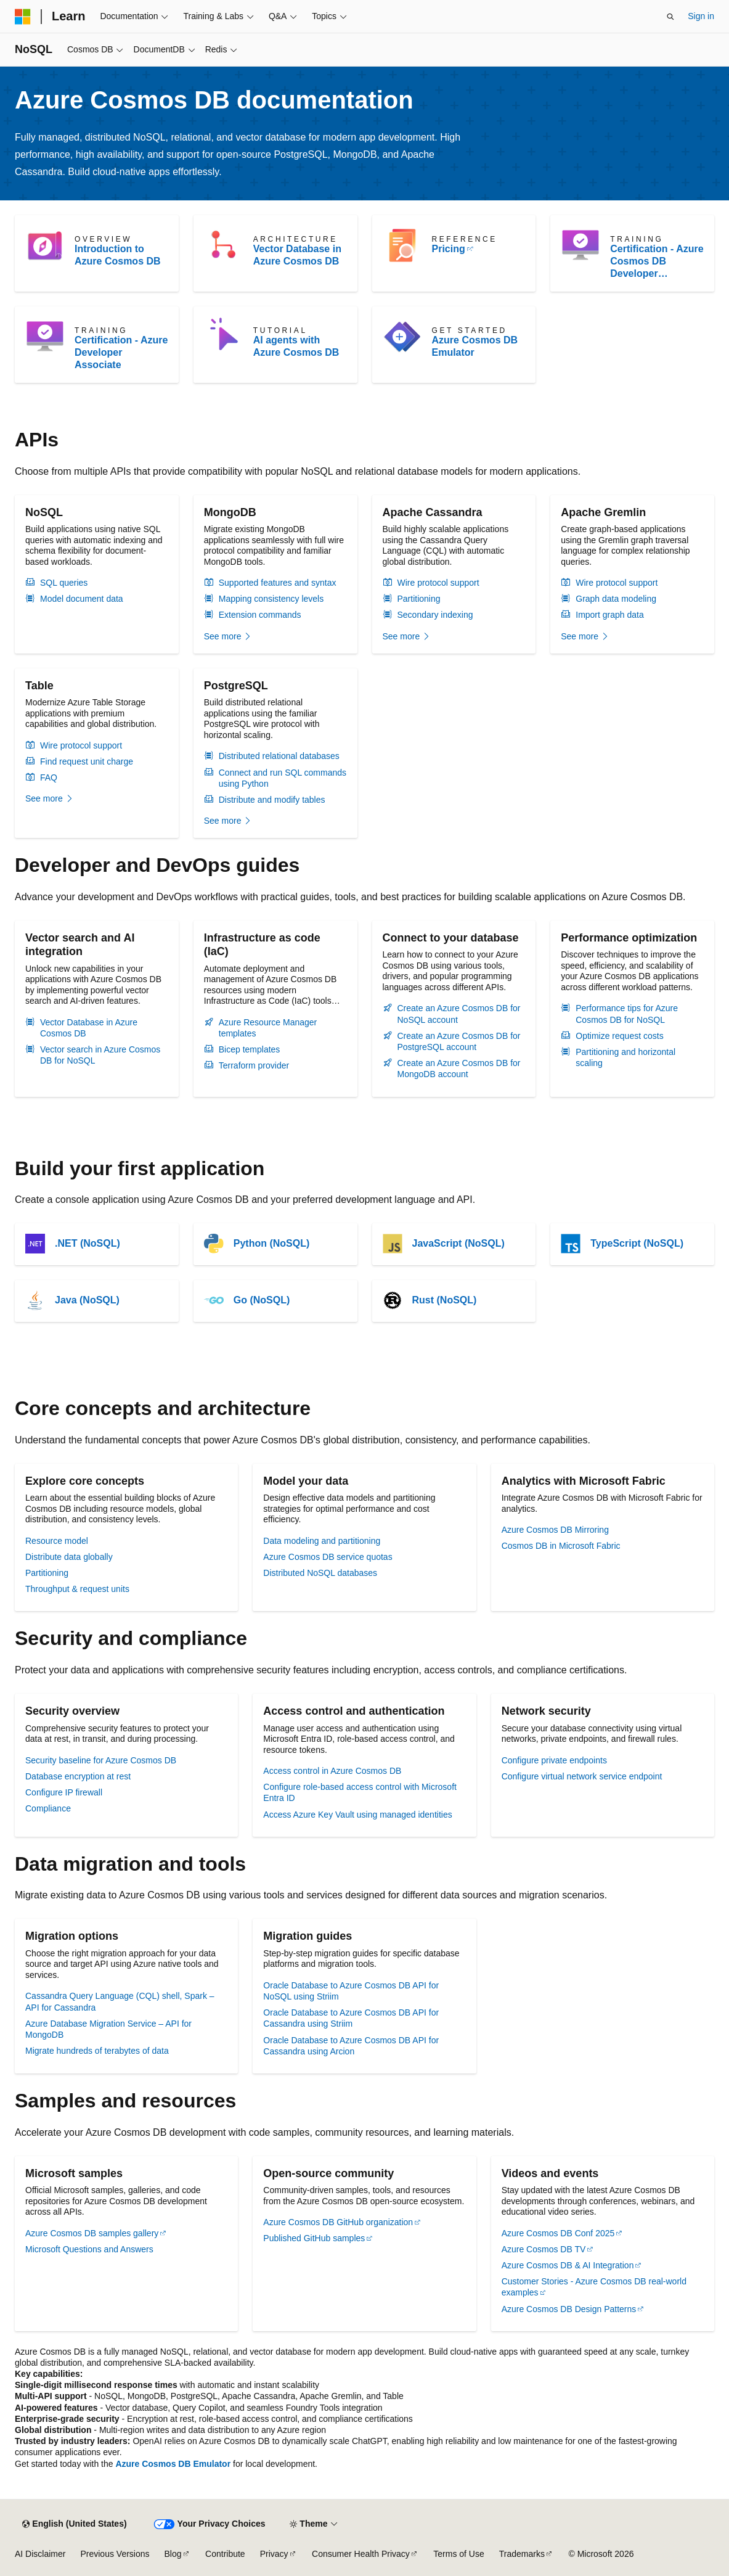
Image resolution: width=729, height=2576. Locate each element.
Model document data (81, 599)
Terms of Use (458, 2554)
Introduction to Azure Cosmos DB (118, 255)
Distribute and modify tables (272, 800)
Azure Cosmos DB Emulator (475, 346)
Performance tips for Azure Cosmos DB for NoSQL (627, 1013)
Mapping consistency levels (271, 599)
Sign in (701, 16)
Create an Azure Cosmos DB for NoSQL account (459, 1013)
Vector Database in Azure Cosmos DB (297, 255)
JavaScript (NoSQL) (458, 1243)
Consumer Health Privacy (361, 2554)
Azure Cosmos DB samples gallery (91, 2233)
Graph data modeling (616, 599)
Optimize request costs (619, 1036)
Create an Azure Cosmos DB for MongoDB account (459, 1068)
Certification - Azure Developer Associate (121, 352)
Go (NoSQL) (262, 1300)
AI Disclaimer (40, 2554)
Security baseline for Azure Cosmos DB (100, 1760)
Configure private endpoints (554, 1760)
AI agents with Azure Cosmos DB (296, 346)
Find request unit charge (86, 761)
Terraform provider (254, 1065)
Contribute (225, 2554)
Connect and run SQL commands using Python (282, 778)
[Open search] (670, 17)
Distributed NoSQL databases (320, 1573)
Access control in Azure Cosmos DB (332, 1771)
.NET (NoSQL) (87, 1243)
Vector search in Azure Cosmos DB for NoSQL (100, 1054)
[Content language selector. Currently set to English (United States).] (74, 2524)
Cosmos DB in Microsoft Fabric (561, 1546)
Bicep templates (249, 1049)
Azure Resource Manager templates (268, 1027)
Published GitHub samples (314, 2238)
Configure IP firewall (63, 1792)
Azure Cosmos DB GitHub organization (338, 2222)
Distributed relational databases (279, 756)
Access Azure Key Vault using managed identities (357, 1814)
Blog (173, 2554)
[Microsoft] (23, 17)
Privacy (274, 2554)
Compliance (48, 1808)
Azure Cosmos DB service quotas (327, 1557)
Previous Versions (114, 2554)
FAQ (48, 777)
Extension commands (260, 615)
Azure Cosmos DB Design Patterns (569, 2309)
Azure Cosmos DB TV (544, 2249)
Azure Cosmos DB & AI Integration (568, 2265)
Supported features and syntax (277, 583)
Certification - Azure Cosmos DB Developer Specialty (656, 262)
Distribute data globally (69, 1557)
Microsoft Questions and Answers (89, 2249)
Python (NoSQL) (272, 1243)
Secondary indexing (435, 615)
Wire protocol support (438, 583)
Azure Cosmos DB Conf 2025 (558, 2233)
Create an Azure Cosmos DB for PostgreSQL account (459, 1041)
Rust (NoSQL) (444, 1300)
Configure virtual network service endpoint (582, 1776)
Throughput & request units (77, 1589)
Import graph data (610, 615)
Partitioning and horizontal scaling (625, 1057)
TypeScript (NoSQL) (636, 1243)
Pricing (448, 249)
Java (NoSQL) (87, 1300)
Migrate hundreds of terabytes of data (97, 2051)
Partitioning (419, 599)
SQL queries (64, 583)
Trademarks (522, 2554)
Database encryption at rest (78, 1776)
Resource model (56, 1541)
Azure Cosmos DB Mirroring (555, 1530)
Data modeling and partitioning (321, 1541)
